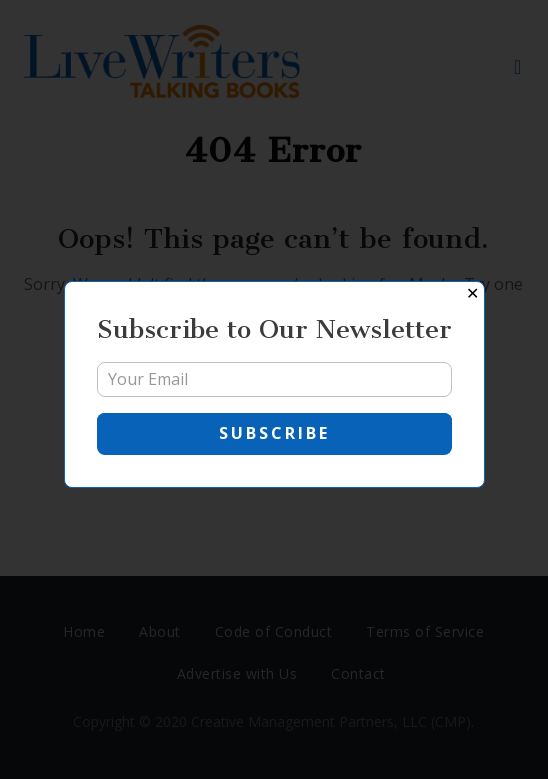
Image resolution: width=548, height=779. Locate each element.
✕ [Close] (472, 293)
